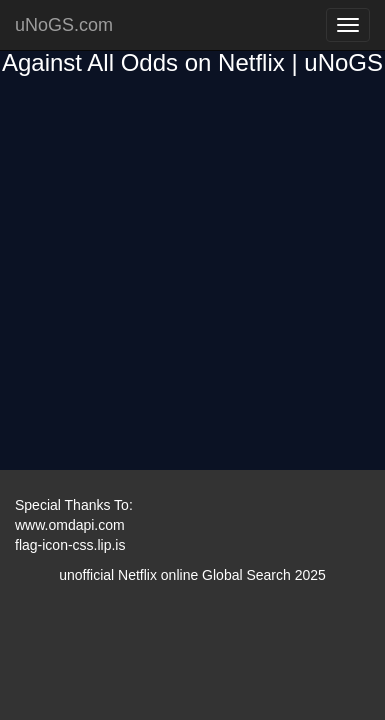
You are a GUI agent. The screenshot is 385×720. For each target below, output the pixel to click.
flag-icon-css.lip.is (70, 545)
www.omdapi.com (70, 525)
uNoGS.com (64, 25)
